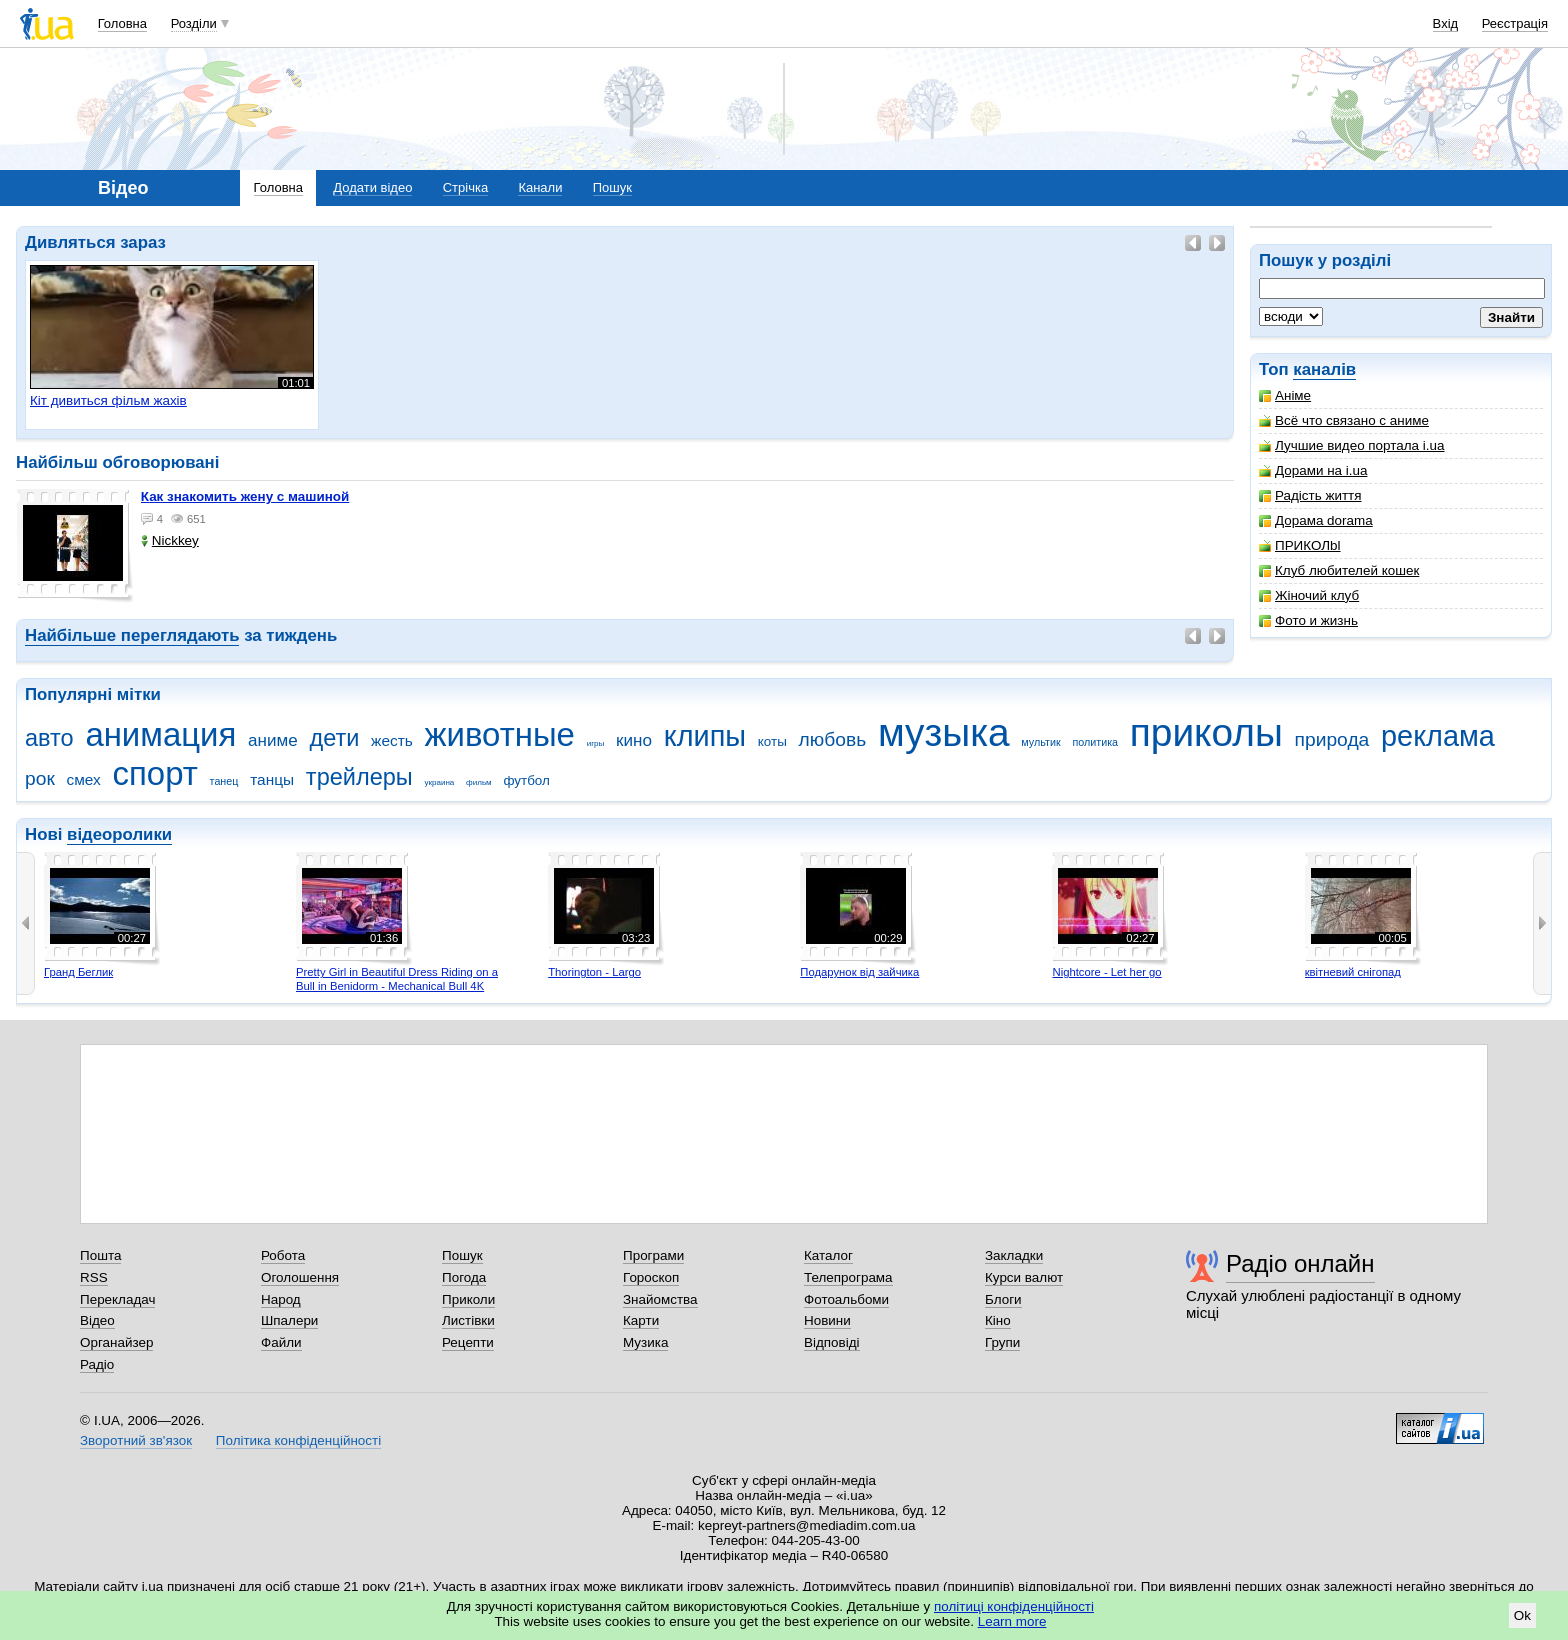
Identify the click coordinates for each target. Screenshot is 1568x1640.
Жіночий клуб (1309, 595)
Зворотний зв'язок (136, 1440)
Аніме (1285, 395)
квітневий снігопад (1353, 972)
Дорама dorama (1316, 520)
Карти (641, 1320)
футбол (526, 780)
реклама (1438, 736)
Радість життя (1310, 495)
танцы (272, 779)
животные (500, 734)
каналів (1324, 369)
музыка (944, 732)
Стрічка (465, 187)
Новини (827, 1320)
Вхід (1446, 23)
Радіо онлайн (1300, 1263)
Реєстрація (1515, 23)
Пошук (612, 187)
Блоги (1003, 1299)
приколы (1206, 732)
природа (1332, 739)
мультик (1040, 742)
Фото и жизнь (1308, 620)
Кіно (998, 1320)
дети (334, 738)
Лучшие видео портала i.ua (1351, 445)
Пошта (100, 1255)
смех (84, 779)
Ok (1522, 1615)
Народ (281, 1299)
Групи (1002, 1342)
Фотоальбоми (846, 1299)
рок (40, 778)
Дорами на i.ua (1313, 470)
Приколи (468, 1299)
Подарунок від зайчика (859, 972)
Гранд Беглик (78, 972)
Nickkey (170, 540)
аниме (273, 740)
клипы (705, 736)
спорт (155, 773)
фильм (479, 782)
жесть (392, 740)
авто (49, 738)
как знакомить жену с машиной (245, 496)
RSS (94, 1277)
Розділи (194, 23)
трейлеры (359, 777)
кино (634, 740)
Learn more (1012, 1621)
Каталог (828, 1255)
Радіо (97, 1364)
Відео (97, 1320)
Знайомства (660, 1299)
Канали (540, 187)
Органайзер (116, 1342)
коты (772, 741)
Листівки (468, 1320)
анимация (160, 734)
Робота (283, 1255)
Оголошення (300, 1277)
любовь (833, 739)
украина (439, 782)
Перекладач (117, 1299)
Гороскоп (651, 1277)
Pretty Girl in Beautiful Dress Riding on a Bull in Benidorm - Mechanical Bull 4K (397, 979)
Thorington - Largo (594, 972)
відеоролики (119, 834)
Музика (645, 1342)
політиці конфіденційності (1014, 1606)
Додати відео (372, 187)
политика (1095, 742)
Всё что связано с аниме (1344, 420)
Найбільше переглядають (132, 635)
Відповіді (832, 1342)
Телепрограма (848, 1277)
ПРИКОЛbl (1300, 545)
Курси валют (1024, 1277)
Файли (281, 1342)
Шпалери (289, 1320)
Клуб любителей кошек (1339, 570)
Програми (653, 1255)
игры (596, 743)
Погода (464, 1277)
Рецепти (468, 1342)
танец (224, 781)
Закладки (1014, 1255)
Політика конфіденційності (298, 1440)
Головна (122, 23)
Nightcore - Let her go (1106, 972)
